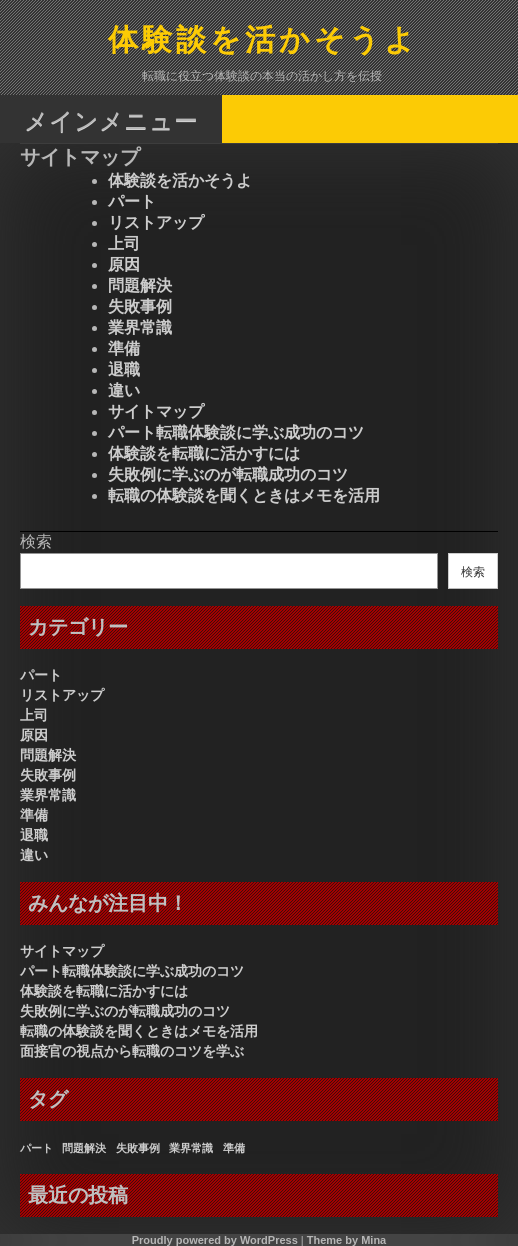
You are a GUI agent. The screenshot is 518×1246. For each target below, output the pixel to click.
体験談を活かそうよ (263, 41)
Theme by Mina (346, 1240)
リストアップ (156, 222)
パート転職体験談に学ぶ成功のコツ (236, 432)
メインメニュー (111, 120)
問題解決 (140, 285)
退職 (124, 369)
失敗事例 (140, 306)
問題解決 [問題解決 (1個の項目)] (84, 1148)
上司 (124, 243)
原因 (124, 264)
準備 (124, 348)
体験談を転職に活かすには (204, 453)
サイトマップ (156, 411)
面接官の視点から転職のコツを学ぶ (132, 1051)
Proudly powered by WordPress (215, 1240)
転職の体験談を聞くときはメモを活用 (244, 495)
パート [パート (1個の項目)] (36, 1148)
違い (124, 390)
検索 (36, 541)
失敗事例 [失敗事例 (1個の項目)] (138, 1148)
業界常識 (140, 327)
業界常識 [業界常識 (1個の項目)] (191, 1148)
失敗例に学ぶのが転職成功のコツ (228, 474)
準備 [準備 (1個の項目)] (234, 1148)
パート (132, 201)
